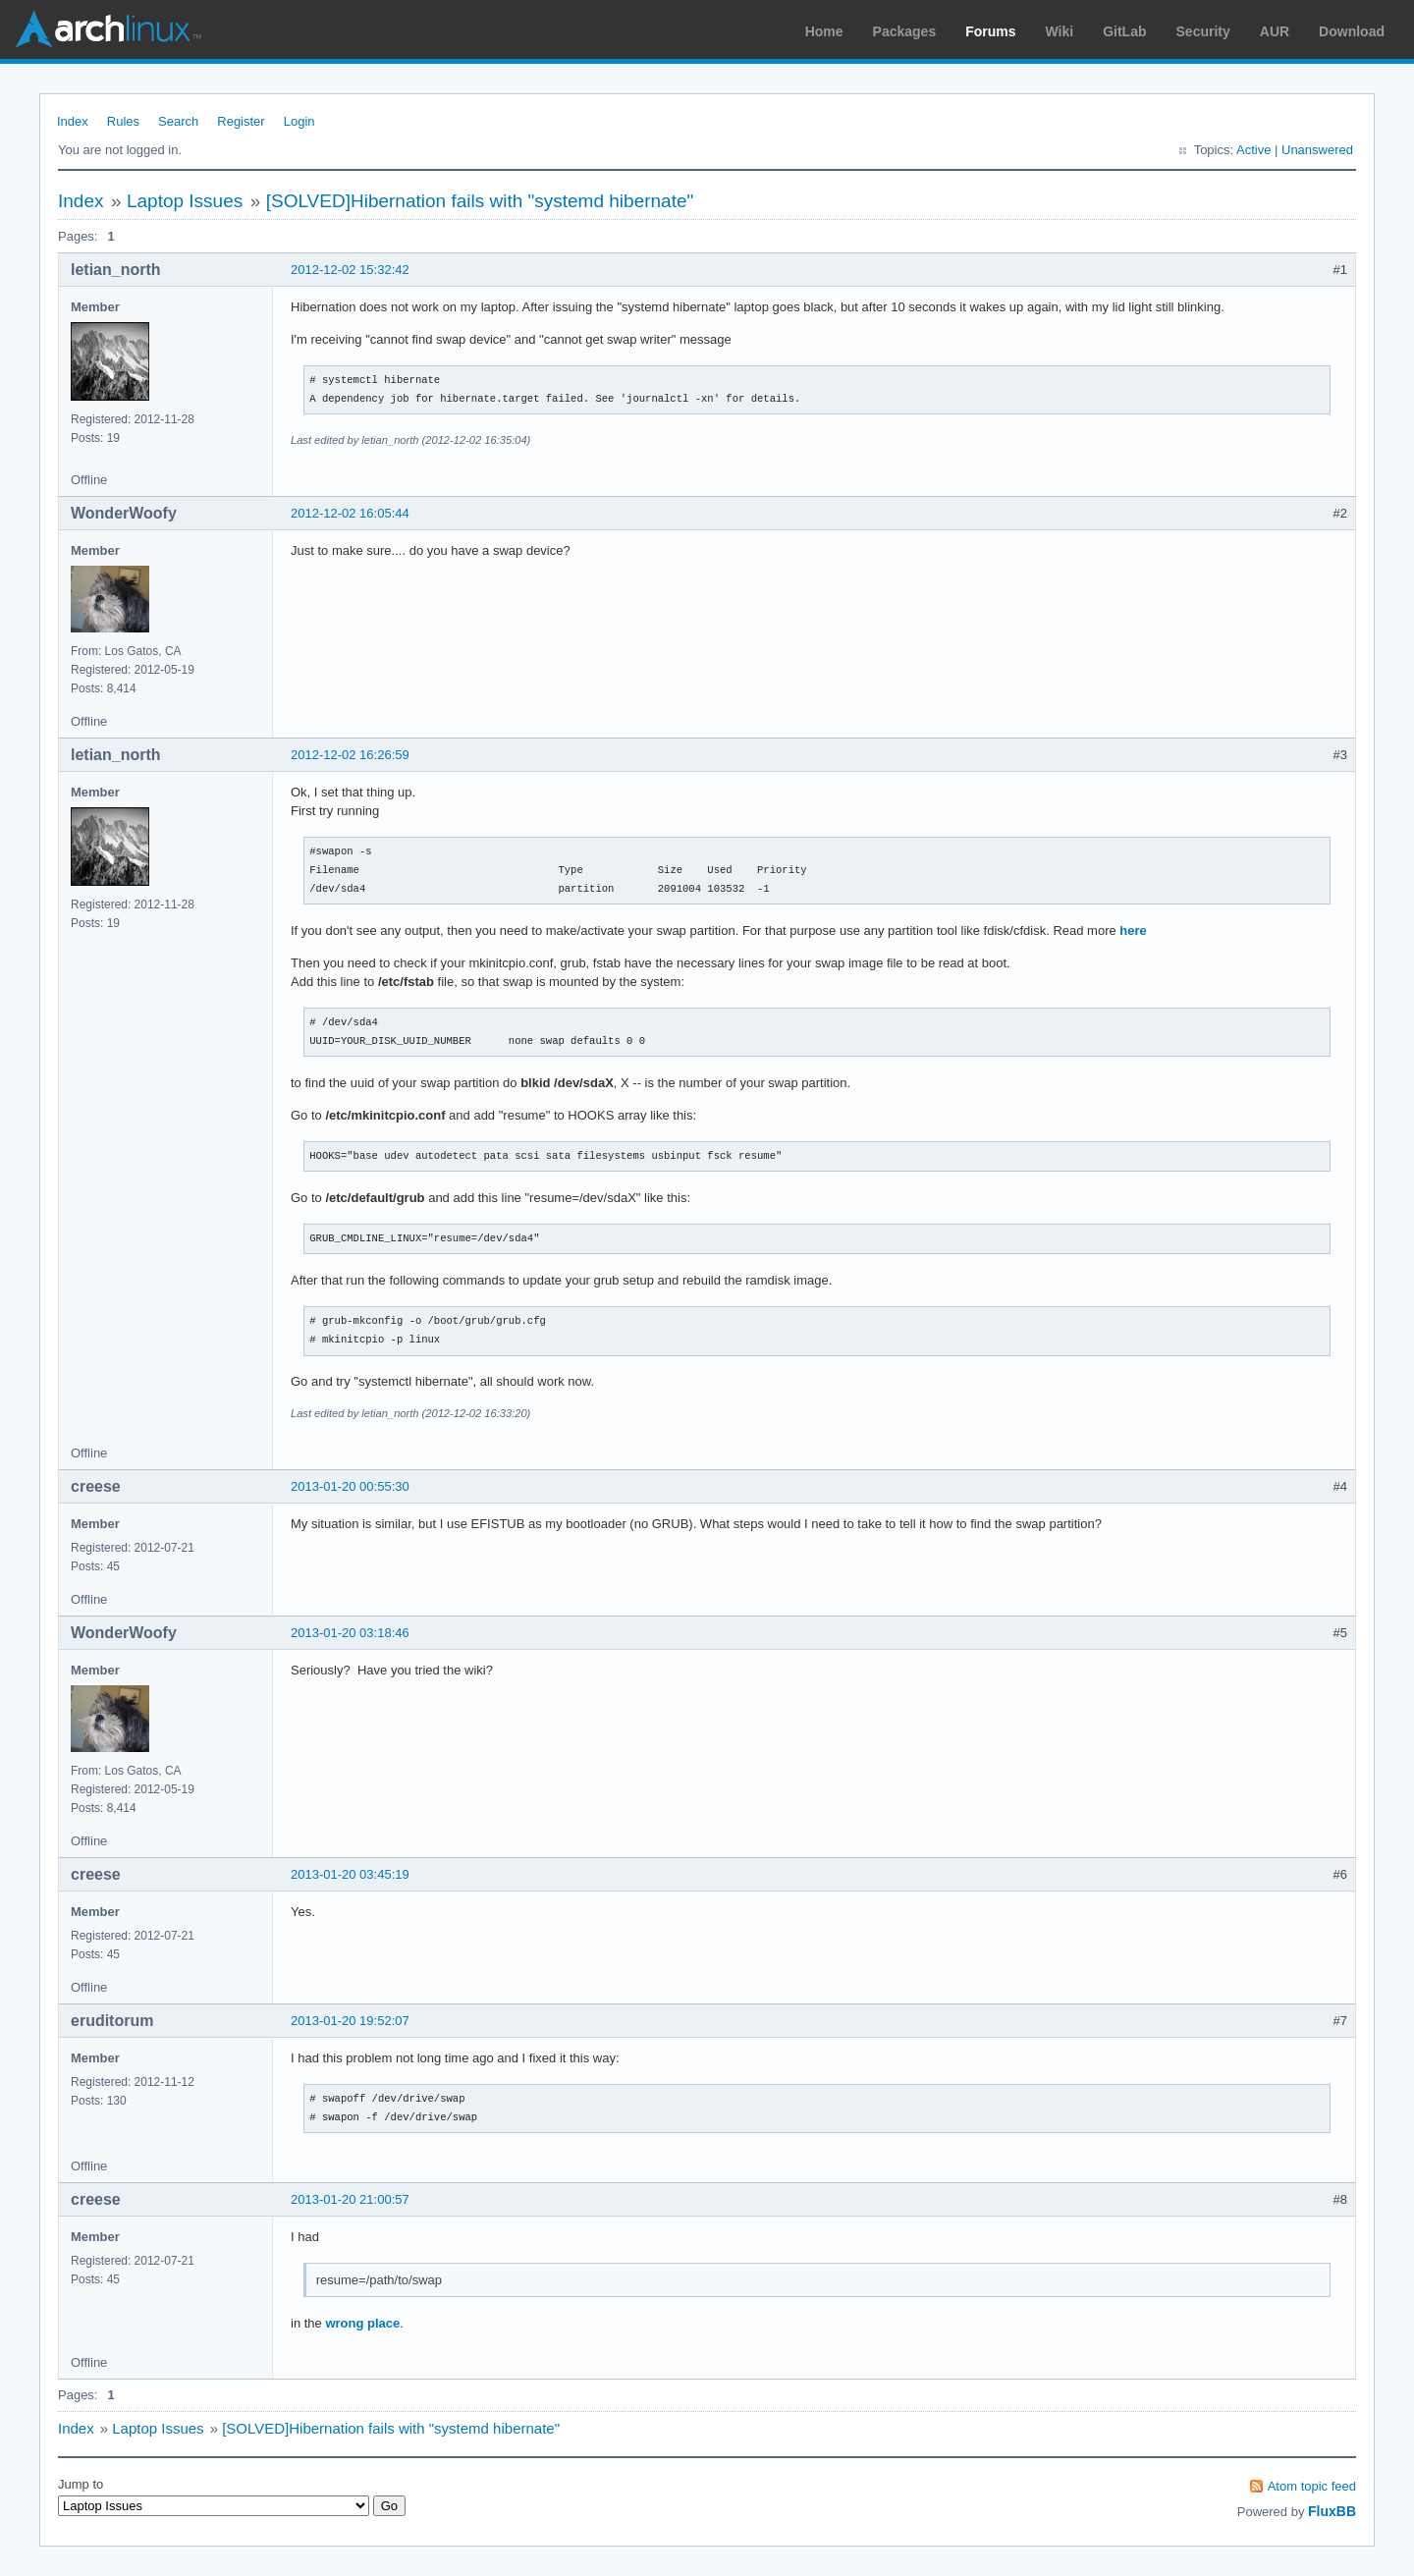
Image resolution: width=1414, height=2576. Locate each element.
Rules (123, 121)
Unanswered (1317, 149)
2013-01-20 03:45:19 (350, 1874)
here (1132, 930)
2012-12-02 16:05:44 (350, 513)
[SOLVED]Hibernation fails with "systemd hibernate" (480, 201)
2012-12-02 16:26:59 (350, 754)
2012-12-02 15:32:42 (350, 269)
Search (178, 121)
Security (1203, 31)
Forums (990, 31)
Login (299, 121)
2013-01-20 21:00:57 (350, 2199)
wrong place (362, 2323)
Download (1352, 31)
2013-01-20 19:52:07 (350, 2020)
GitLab (1124, 31)
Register (240, 121)
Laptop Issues (185, 201)
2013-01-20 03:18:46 (350, 1632)
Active (1253, 149)
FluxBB (1332, 2511)
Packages (905, 31)
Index (72, 121)
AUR (1274, 31)
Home (824, 31)
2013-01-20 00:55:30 (350, 1486)
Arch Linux (108, 29)
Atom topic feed (1312, 2486)
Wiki (1060, 31)
